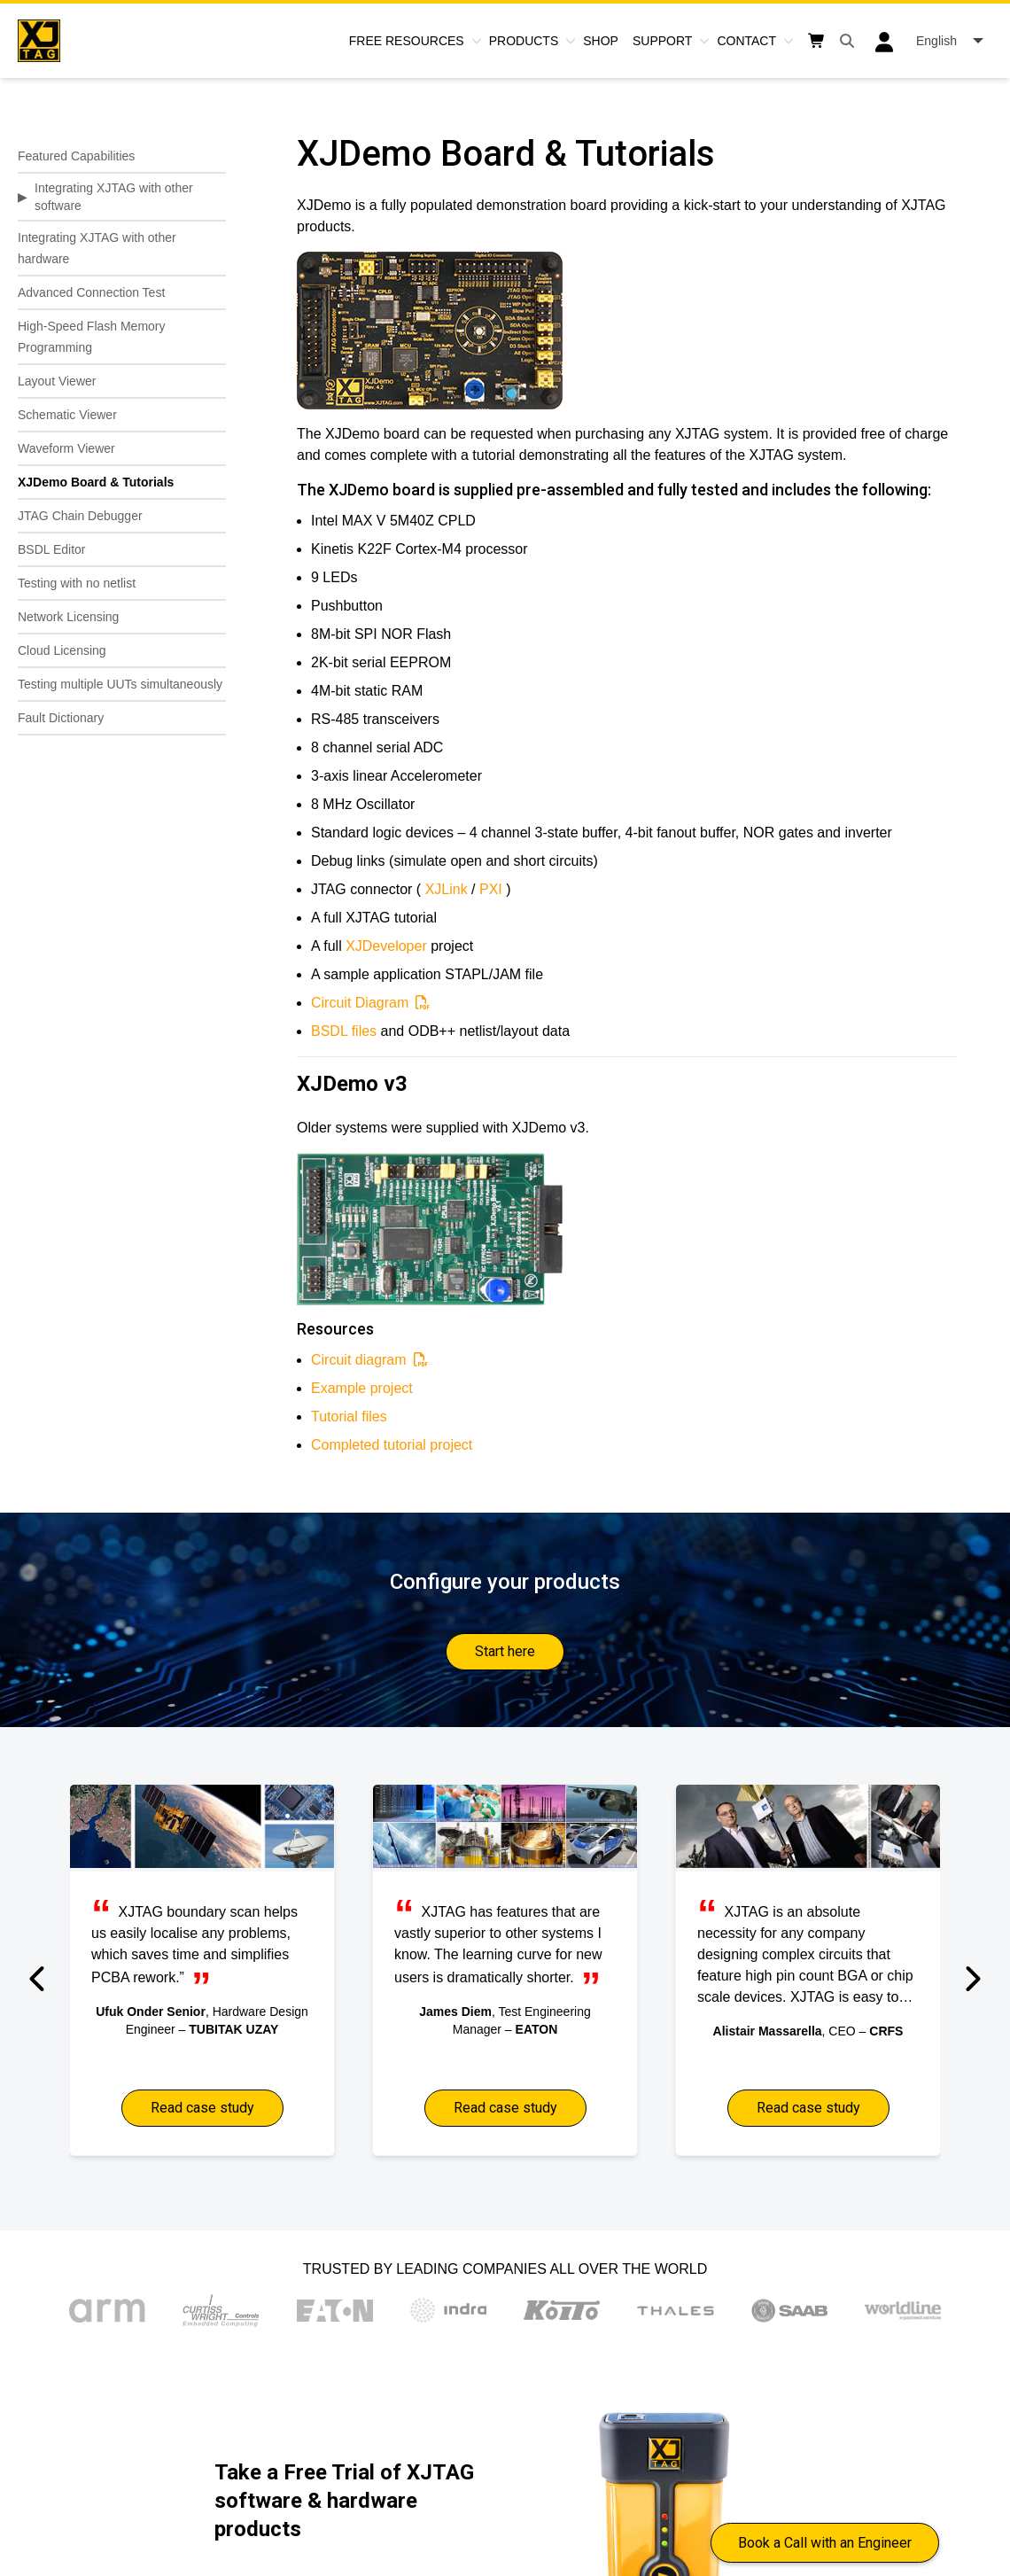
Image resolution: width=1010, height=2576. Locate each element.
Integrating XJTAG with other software (114, 197)
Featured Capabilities (76, 156)
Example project (362, 1388)
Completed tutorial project (391, 1444)
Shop (600, 41)
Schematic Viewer (67, 415)
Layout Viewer (57, 381)
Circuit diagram (359, 1359)
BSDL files (344, 1031)
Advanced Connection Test (91, 292)
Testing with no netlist (77, 583)
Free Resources (406, 41)
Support (662, 41)
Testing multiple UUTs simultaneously (120, 684)
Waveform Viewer (66, 448)
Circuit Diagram (359, 1002)
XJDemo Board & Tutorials (96, 482)
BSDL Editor (52, 549)
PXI (490, 889)
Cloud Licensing (62, 650)
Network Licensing (68, 617)
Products (524, 41)
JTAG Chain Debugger (80, 516)
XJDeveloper (386, 945)
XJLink (446, 889)
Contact (746, 41)
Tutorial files (349, 1416)
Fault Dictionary (61, 718)
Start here (505, 1651)
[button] (38, 1978)
